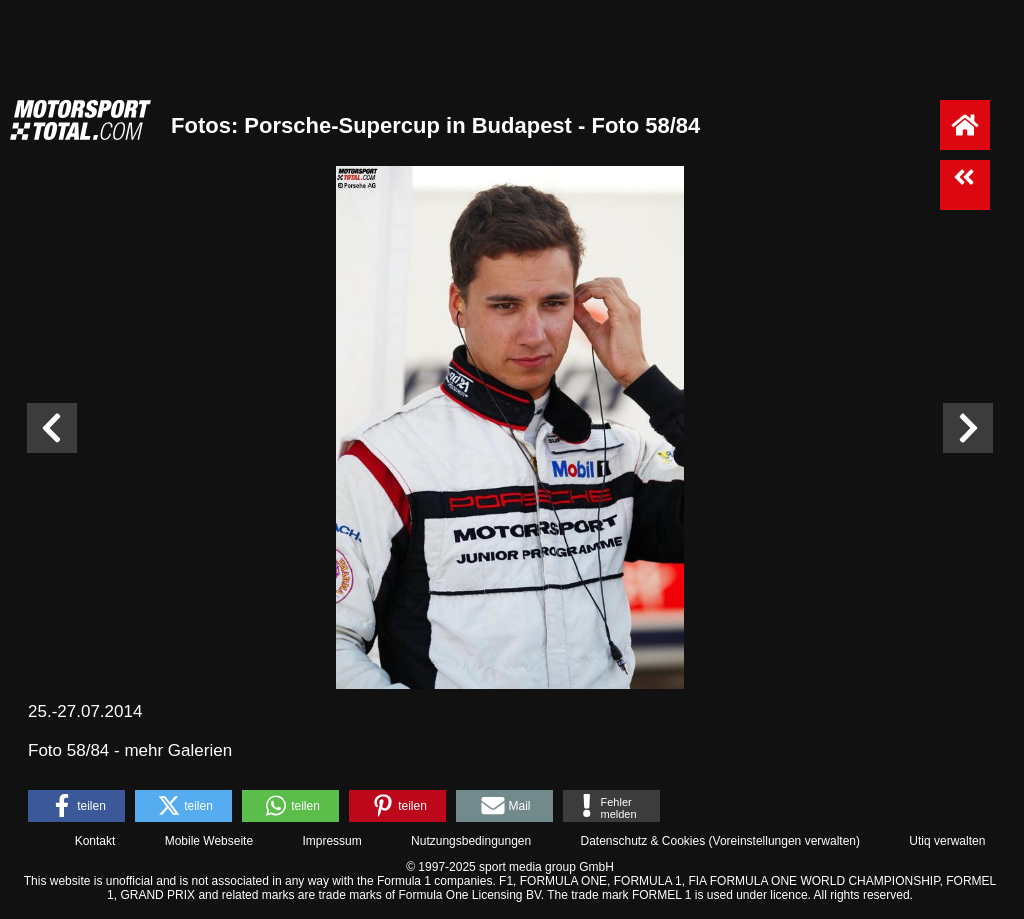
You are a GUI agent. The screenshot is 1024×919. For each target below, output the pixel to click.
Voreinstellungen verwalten (784, 841)
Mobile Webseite (209, 841)
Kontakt (95, 841)
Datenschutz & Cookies (642, 841)
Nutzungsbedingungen (471, 841)
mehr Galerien (178, 750)
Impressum (331, 841)
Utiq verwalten (947, 841)
